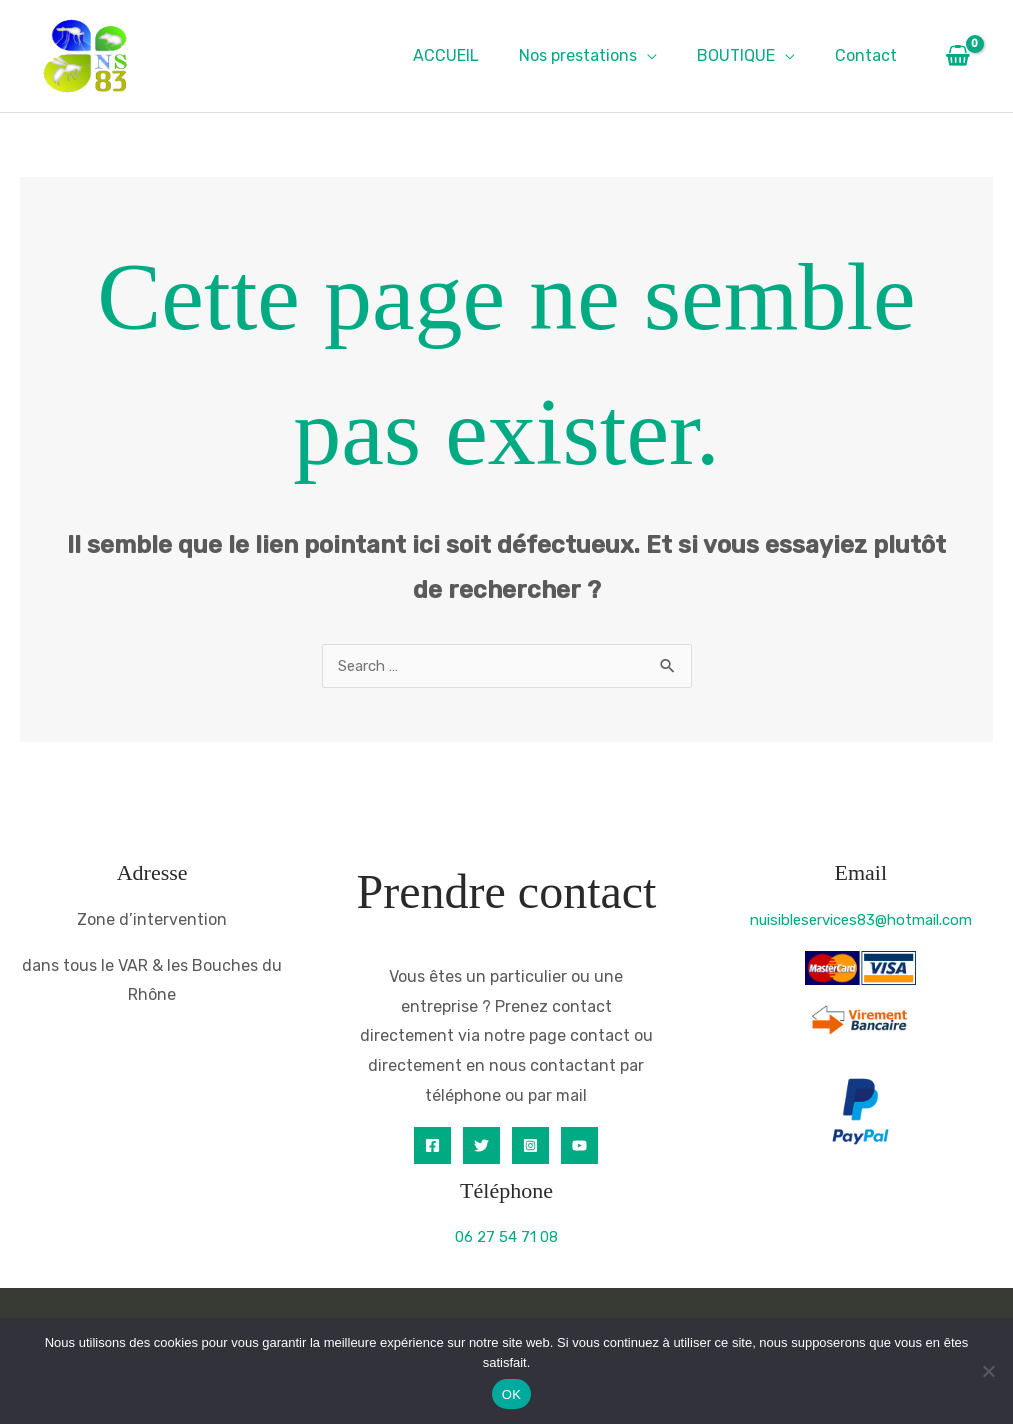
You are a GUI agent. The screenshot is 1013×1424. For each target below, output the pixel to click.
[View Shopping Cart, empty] (957, 56)
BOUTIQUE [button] (748, 55)
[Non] (988, 1371)
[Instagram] (530, 1146)
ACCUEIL (474, 55)
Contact (870, 55)
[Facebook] (432, 1146)
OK (511, 1394)
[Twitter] (481, 1146)
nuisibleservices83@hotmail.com (861, 920)
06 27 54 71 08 (506, 1237)
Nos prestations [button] (598, 55)
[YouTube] (579, 1146)
